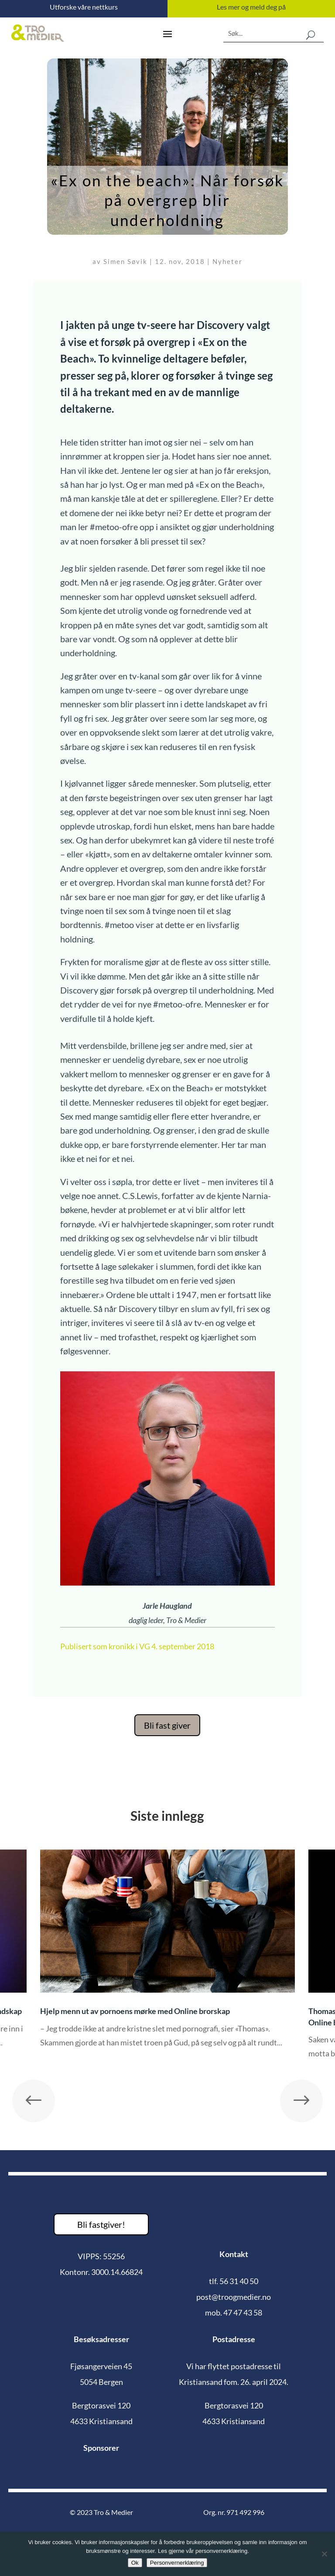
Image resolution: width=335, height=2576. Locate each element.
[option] (167, 1955)
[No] (324, 2553)
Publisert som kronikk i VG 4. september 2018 (137, 1646)
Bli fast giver (167, 1725)
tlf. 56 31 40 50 (233, 2281)
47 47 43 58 (242, 2312)
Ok (135, 2562)
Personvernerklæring (177, 2562)
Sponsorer (101, 2448)
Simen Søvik (125, 261)
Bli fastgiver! (101, 2224)
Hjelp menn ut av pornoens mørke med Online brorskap (135, 2011)
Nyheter (227, 261)
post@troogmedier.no (233, 2297)
